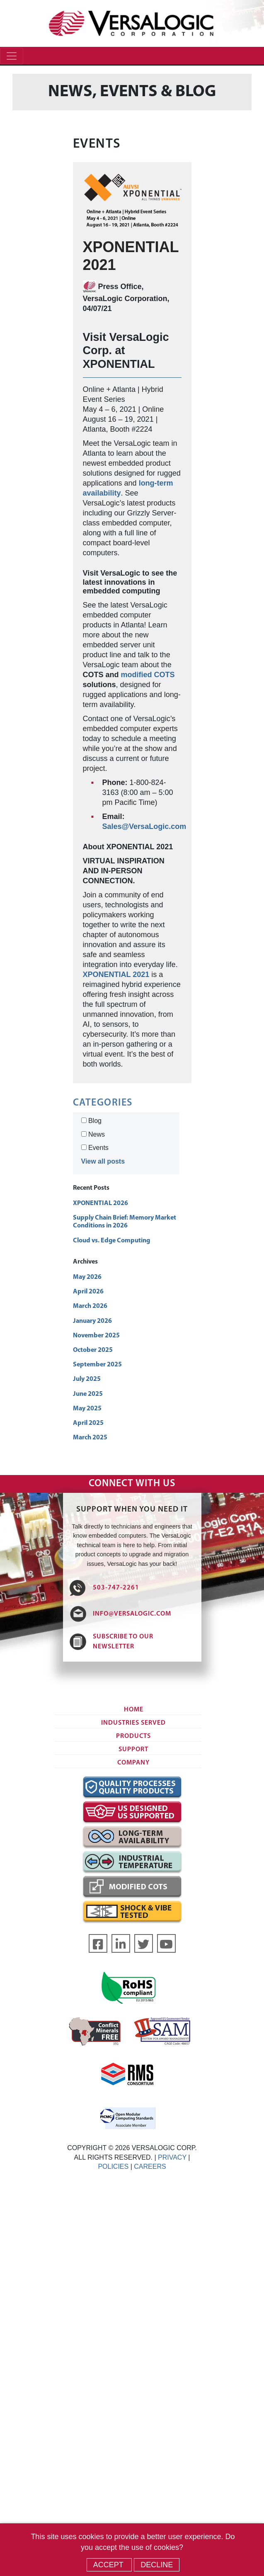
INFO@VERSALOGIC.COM (132, 1614)
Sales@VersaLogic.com (144, 826)
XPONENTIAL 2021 (116, 974)
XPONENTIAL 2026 (100, 1203)
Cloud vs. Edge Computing (111, 1240)
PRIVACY (172, 2157)
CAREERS (150, 2166)
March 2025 (90, 1437)
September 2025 (97, 1364)
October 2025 (93, 1350)
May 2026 (87, 1277)
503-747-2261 (116, 1587)
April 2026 (88, 1291)
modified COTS (148, 675)
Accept (109, 2565)
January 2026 (92, 1321)
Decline (156, 2565)
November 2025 (96, 1335)
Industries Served (133, 1723)
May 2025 (87, 1408)
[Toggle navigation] (11, 56)
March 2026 (90, 1306)
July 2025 (87, 1379)
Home (133, 1709)
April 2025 (88, 1423)
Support (133, 1749)
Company (133, 1762)
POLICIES (113, 2166)
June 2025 (88, 1394)
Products (133, 1736)
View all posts (103, 1161)
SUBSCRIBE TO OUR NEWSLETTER (123, 1641)
